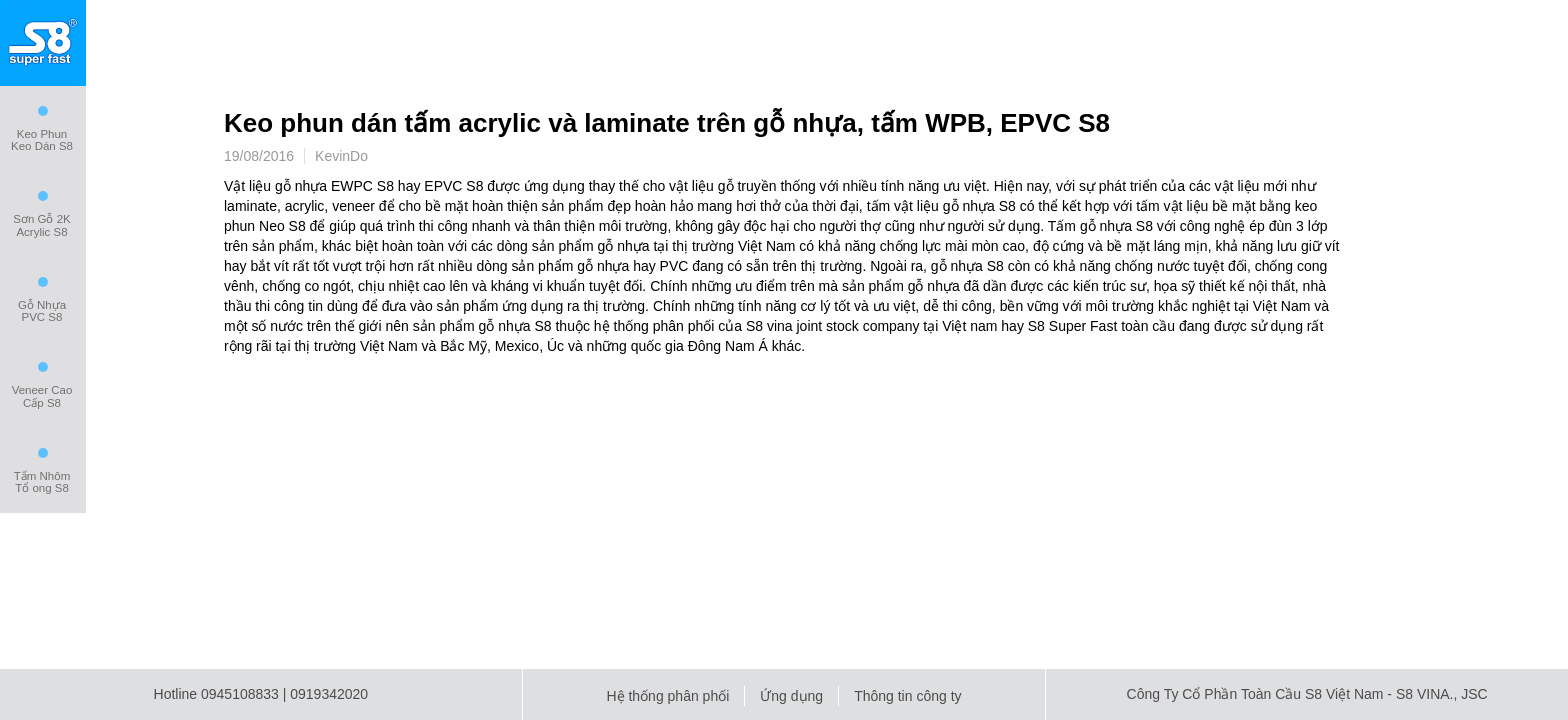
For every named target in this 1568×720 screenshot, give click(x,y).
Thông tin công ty (907, 696)
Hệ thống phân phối (667, 696)
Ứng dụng (791, 696)
